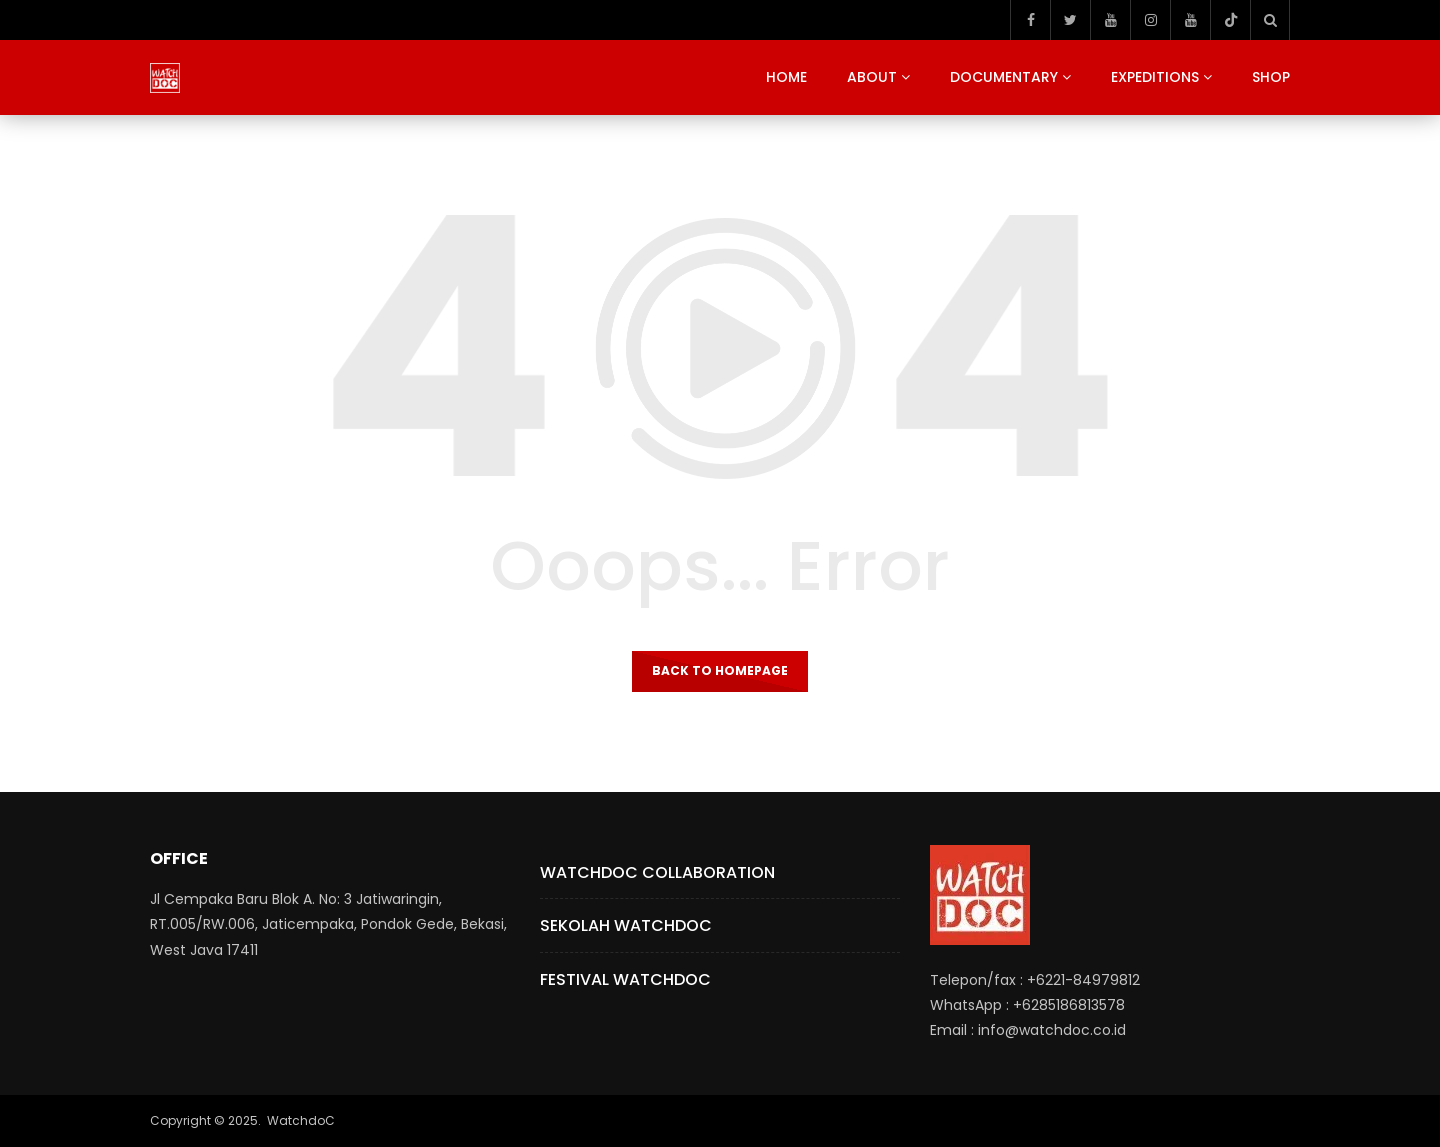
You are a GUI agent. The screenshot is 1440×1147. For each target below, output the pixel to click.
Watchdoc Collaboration (657, 872)
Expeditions (1155, 77)
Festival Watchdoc (625, 979)
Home (786, 77)
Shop (1271, 77)
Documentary (1004, 77)
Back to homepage (720, 670)
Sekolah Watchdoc (626, 925)
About (872, 77)
